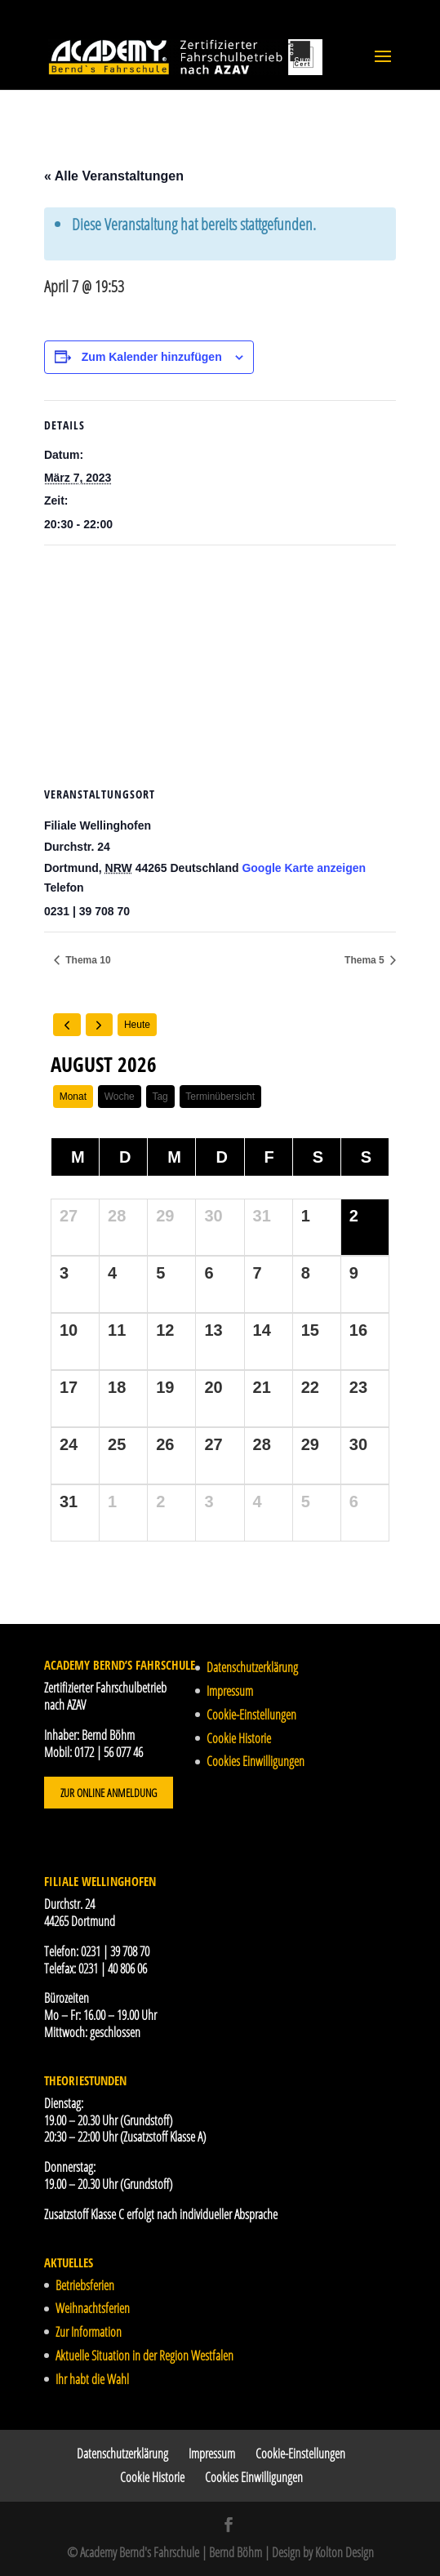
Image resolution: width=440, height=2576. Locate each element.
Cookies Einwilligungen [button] (255, 1761)
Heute (137, 1024)
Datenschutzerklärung (252, 1667)
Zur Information (89, 2332)
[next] (99, 1024)
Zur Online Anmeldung (108, 1792)
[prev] (67, 1024)
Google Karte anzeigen (304, 867)
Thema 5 (365, 960)
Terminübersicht (220, 1096)
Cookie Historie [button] (239, 1738)
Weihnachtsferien (93, 2308)
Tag (159, 1096)
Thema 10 (87, 960)
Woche (119, 1096)
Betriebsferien (85, 2285)
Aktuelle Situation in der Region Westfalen (144, 2356)
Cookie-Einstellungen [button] (251, 1715)
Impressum (230, 1691)
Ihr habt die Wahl (92, 2379)
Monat (73, 1096)
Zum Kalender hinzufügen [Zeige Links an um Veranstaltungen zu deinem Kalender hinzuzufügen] (152, 356)
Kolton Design (344, 2552)
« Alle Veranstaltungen (114, 176)
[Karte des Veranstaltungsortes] (220, 663)
